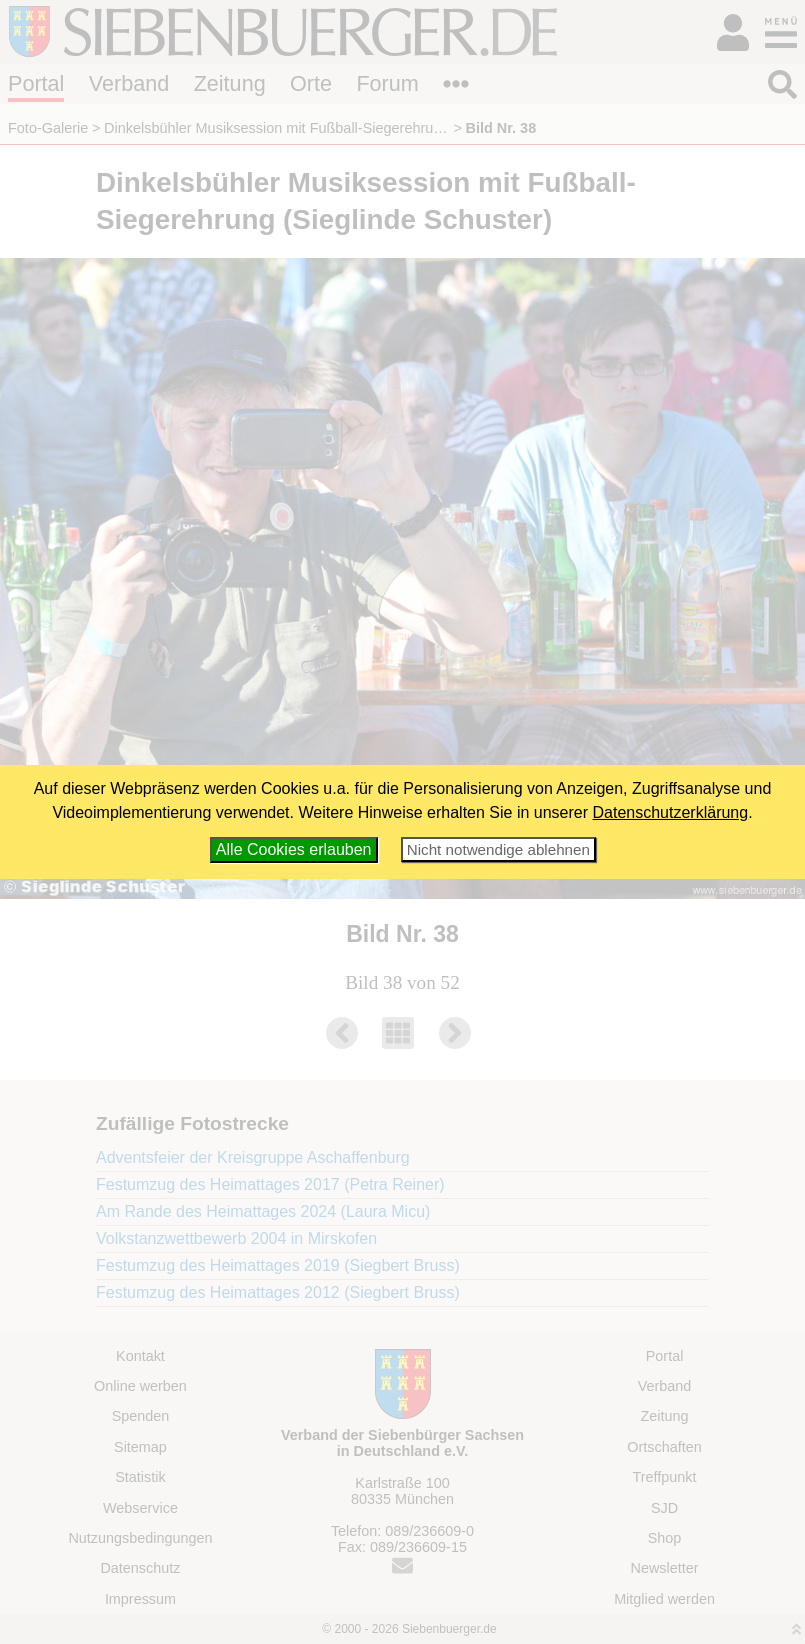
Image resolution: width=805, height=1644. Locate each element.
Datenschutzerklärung (671, 812)
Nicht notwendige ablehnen (498, 849)
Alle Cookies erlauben (294, 849)
